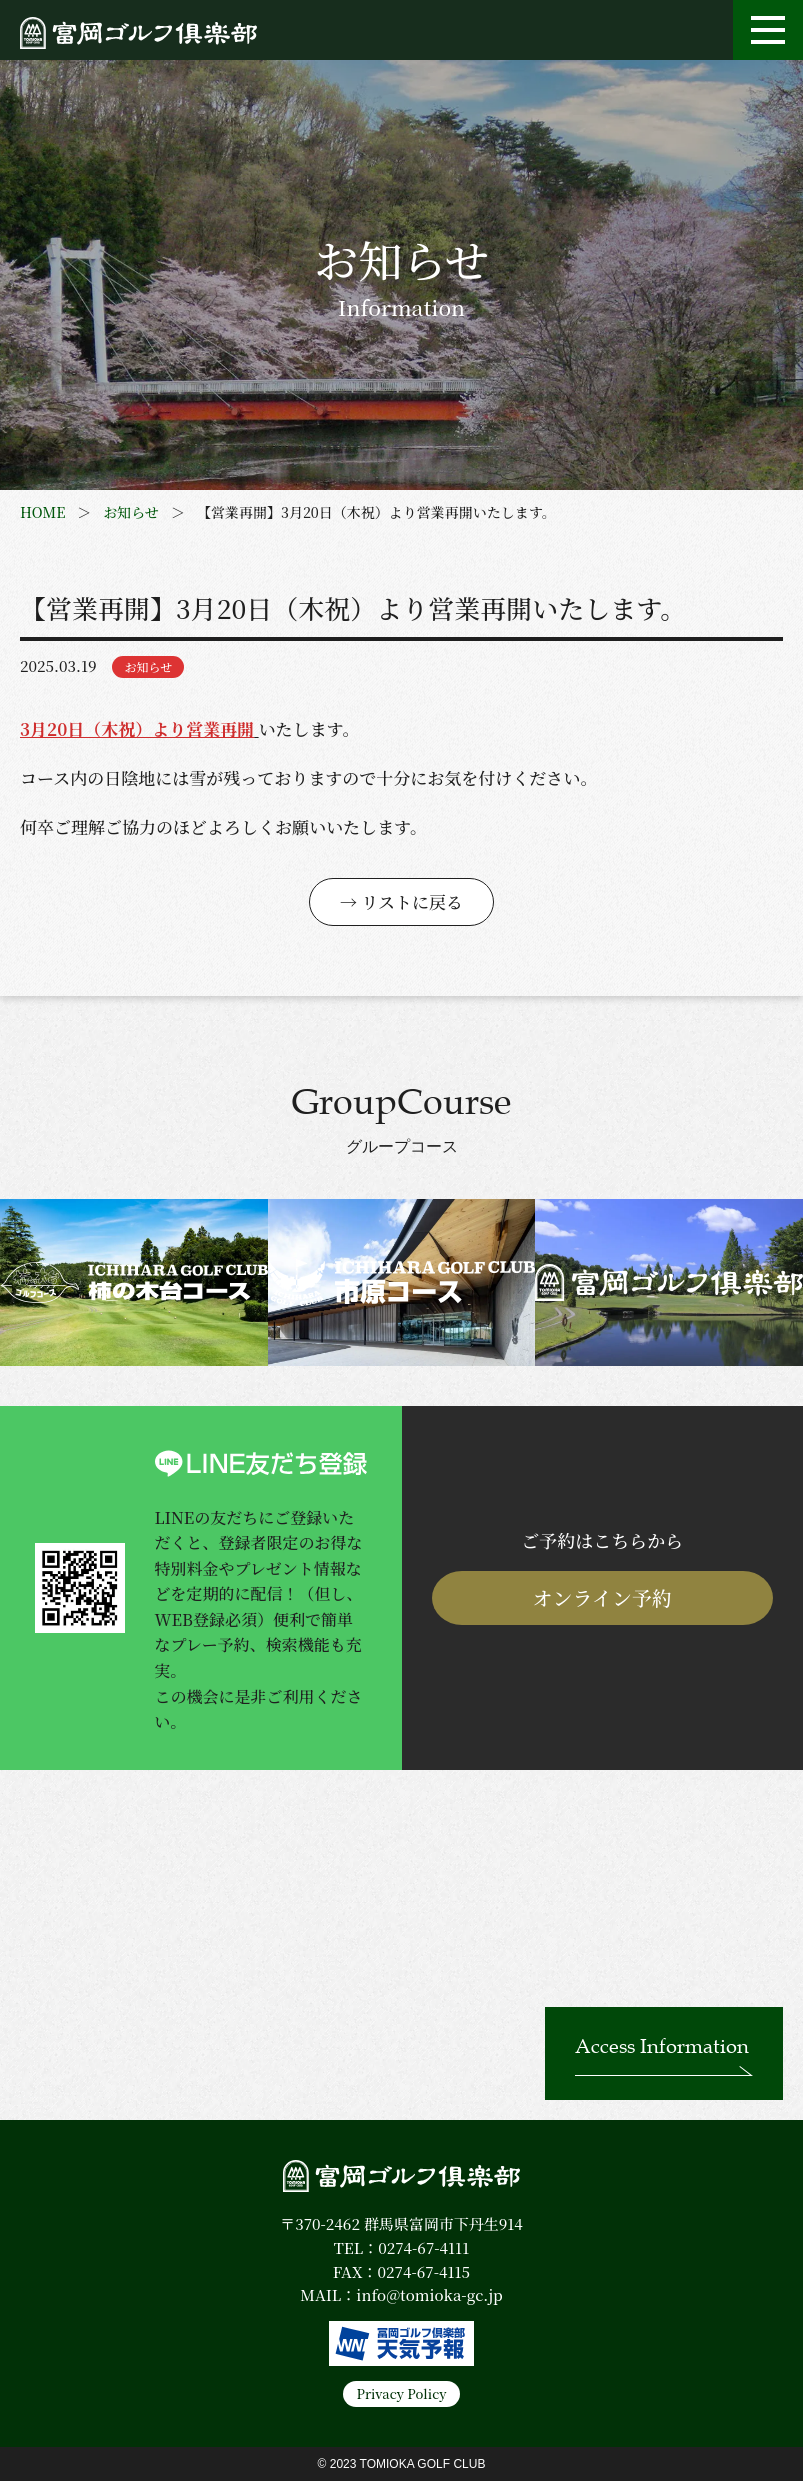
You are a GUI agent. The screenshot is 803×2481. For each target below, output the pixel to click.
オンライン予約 (602, 1597)
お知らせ (131, 512)
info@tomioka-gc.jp (429, 2294)
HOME (42, 512)
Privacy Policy (401, 2393)
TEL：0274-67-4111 (401, 2247)
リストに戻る (412, 901)
